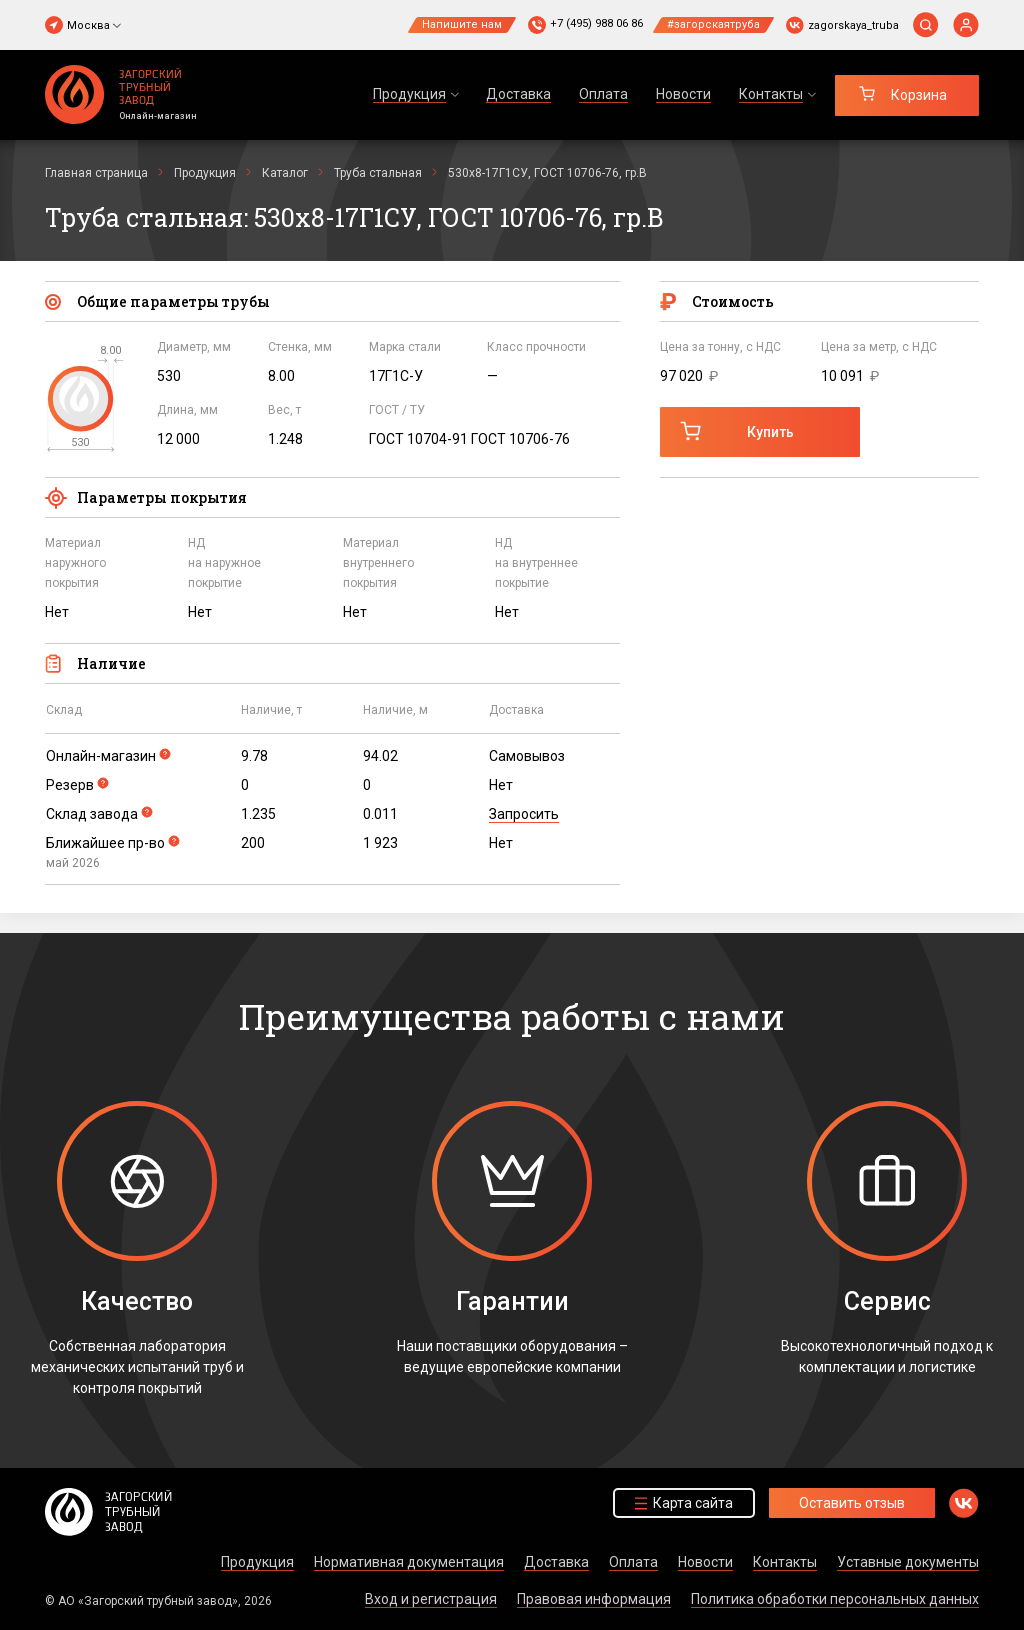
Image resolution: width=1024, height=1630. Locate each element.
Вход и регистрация (431, 1599)
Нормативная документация (409, 1562)
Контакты (785, 1562)
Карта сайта (693, 1503)
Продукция (257, 1562)
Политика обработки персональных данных (835, 1599)
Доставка (518, 94)
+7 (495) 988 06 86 (596, 23)
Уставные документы (908, 1562)
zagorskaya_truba (853, 25)
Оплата (603, 94)
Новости (683, 94)
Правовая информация (594, 1599)
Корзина (919, 95)
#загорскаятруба (713, 24)
